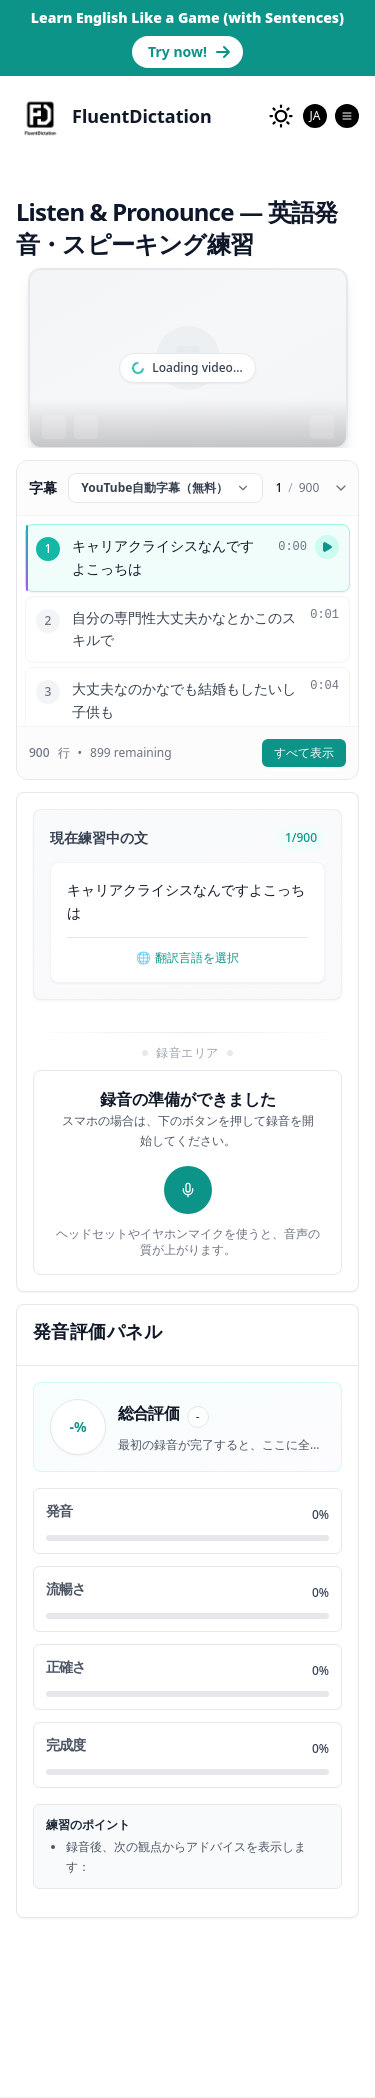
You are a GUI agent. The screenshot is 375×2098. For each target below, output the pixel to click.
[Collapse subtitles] (341, 488)
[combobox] (315, 116)
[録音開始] (188, 1190)
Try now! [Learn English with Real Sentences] (189, 51)
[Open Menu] (347, 116)
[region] (188, 358)
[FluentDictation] (114, 116)
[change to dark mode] (281, 116)
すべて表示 (304, 752)
